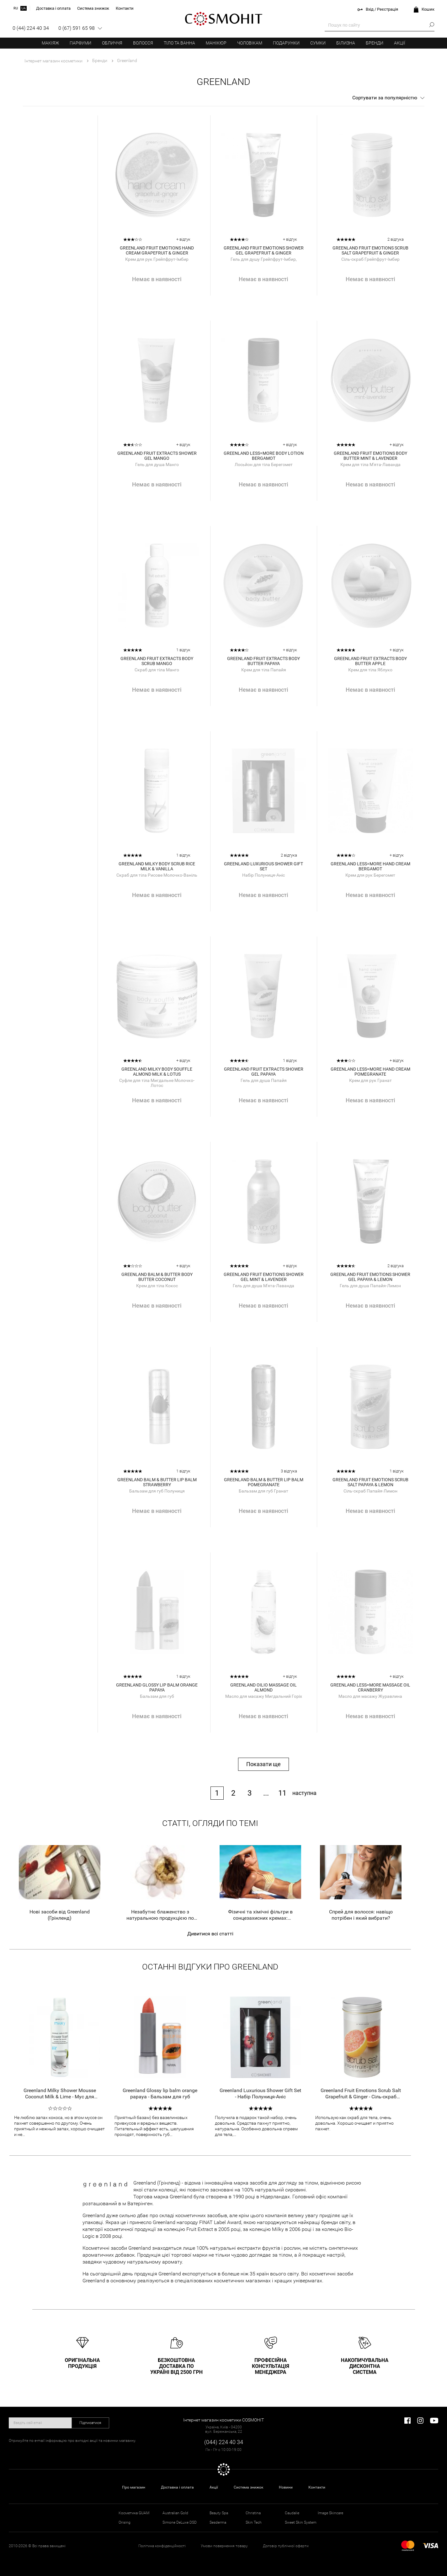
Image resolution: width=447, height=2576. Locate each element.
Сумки (318, 42)
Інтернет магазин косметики (53, 60)
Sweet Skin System (301, 2522)
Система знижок (248, 2487)
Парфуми (80, 42)
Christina (253, 2513)
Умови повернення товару (224, 2546)
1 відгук (183, 650)
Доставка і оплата (177, 2487)
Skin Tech (254, 2522)
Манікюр (216, 42)
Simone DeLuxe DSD (179, 2522)
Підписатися (90, 2423)
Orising (124, 2522)
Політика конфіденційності (162, 2546)
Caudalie (292, 2513)
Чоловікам (249, 42)
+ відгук (183, 239)
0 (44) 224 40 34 (31, 28)
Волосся (143, 42)
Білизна (345, 42)
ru (15, 8)
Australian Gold (175, 2513)
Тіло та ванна (179, 42)
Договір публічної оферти (286, 2546)
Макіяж (50, 42)
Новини (286, 2487)
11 (282, 1793)
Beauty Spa (219, 2513)
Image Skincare (330, 2513)
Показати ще (263, 1764)
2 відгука (395, 239)
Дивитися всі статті (210, 1934)
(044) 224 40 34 (223, 2442)
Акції (399, 42)
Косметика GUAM (134, 2513)
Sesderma (218, 2522)
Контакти (316, 2487)
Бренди (374, 42)
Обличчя (112, 42)
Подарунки (286, 42)
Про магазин (133, 2487)
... (266, 1793)
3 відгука (289, 1471)
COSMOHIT (223, 19)
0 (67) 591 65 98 (76, 28)
